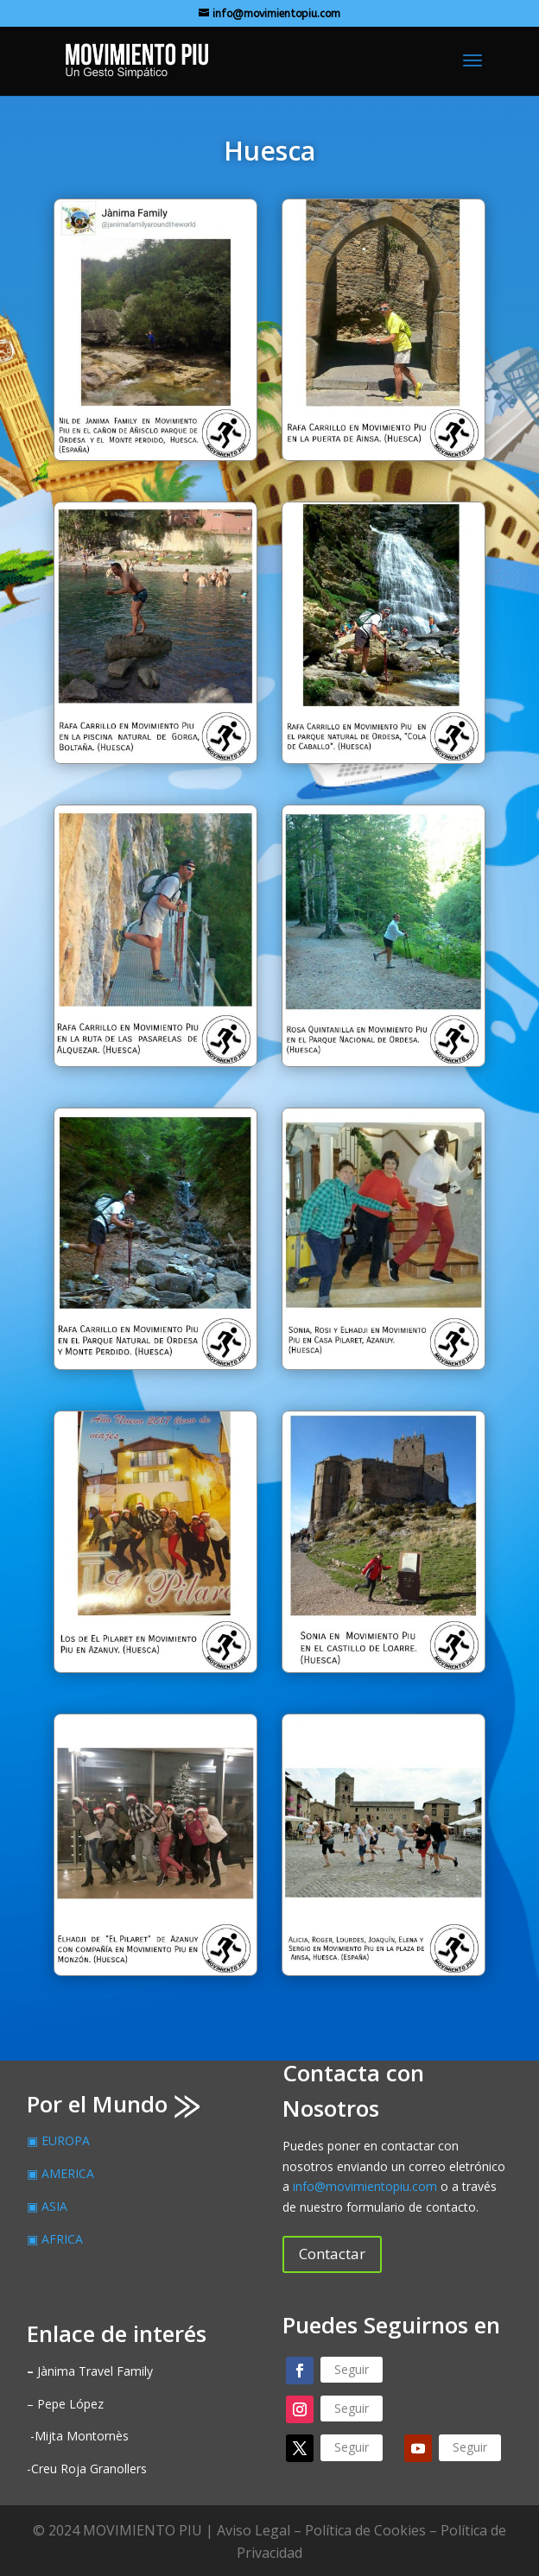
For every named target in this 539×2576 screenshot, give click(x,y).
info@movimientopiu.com (365, 2186)
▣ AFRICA (55, 2239)
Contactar (332, 2253)
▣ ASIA (47, 2206)
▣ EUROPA (58, 2140)
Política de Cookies (365, 2530)
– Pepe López (65, 2404)
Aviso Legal (253, 2530)
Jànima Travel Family (90, 2371)
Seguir (351, 2369)
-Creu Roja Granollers (87, 2468)
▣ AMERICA (60, 2173)
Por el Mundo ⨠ (113, 2103)
